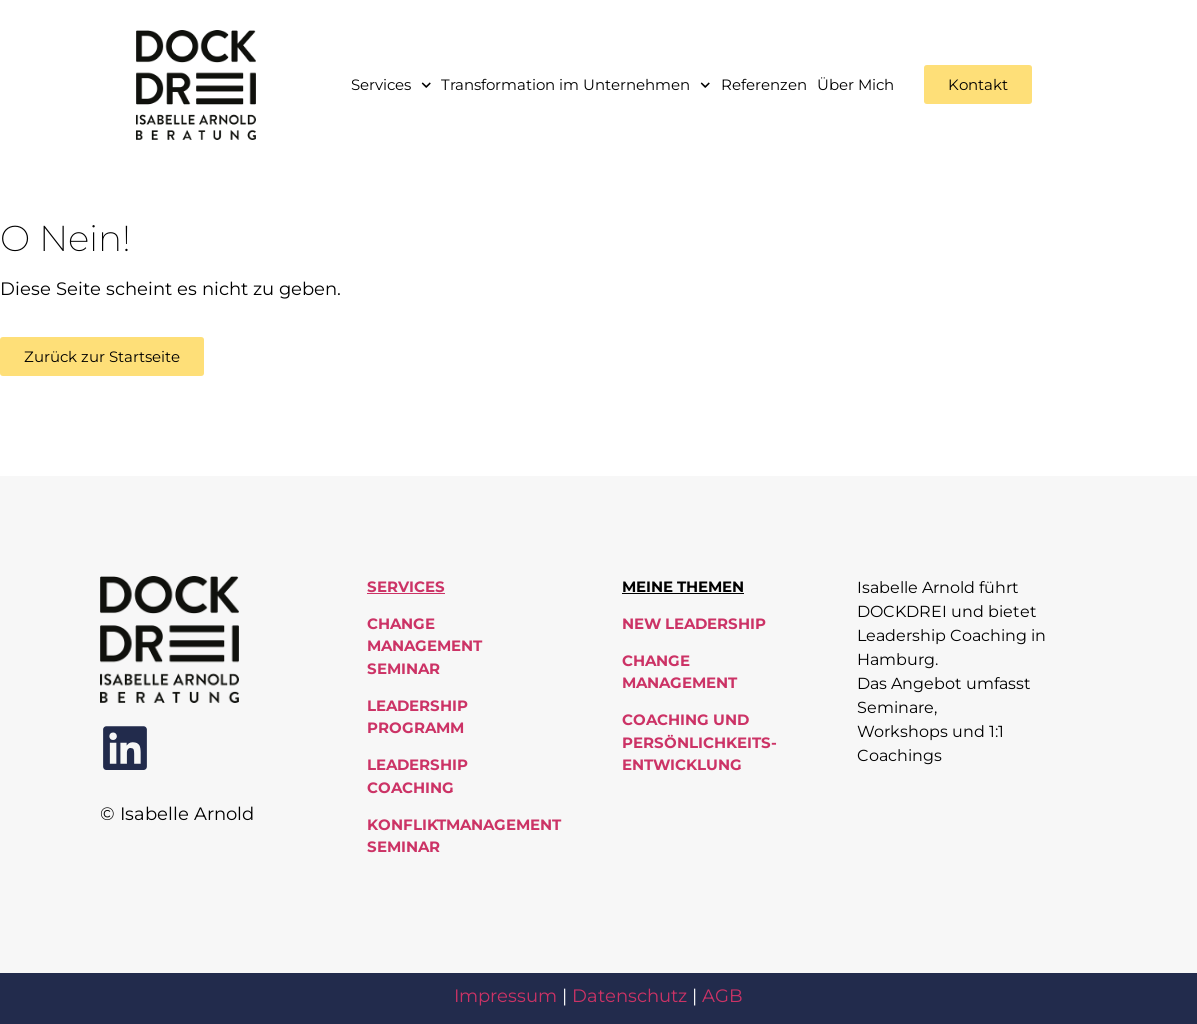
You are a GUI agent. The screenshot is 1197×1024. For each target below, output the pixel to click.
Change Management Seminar (424, 646)
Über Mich (855, 84)
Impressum (505, 996)
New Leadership (694, 623)
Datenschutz (629, 996)
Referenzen (764, 84)
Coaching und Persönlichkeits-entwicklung (699, 742)
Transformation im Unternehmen (576, 85)
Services (391, 85)
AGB (722, 996)
